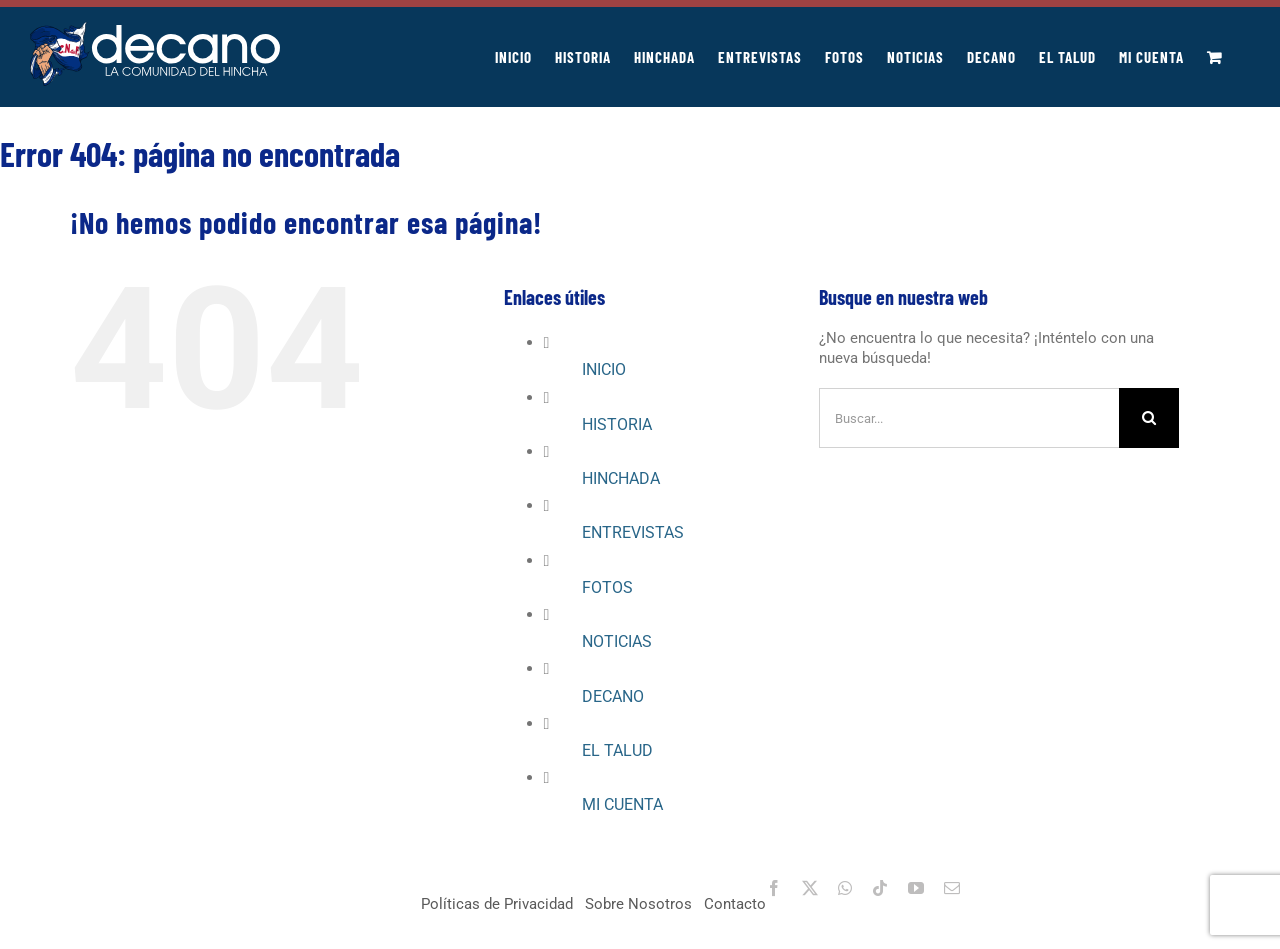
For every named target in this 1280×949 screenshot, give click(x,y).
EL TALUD (617, 750)
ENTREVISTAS (633, 532)
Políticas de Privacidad (497, 904)
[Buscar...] (969, 418)
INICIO (604, 369)
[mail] (952, 888)
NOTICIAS (617, 641)
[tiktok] (880, 888)
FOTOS (607, 587)
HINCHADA (621, 478)
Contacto (735, 904)
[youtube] (916, 888)
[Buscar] (1149, 418)
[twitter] (810, 888)
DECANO (613, 696)
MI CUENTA (622, 804)
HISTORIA (617, 424)
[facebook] (774, 888)
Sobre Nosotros (638, 904)
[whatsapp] (845, 888)
